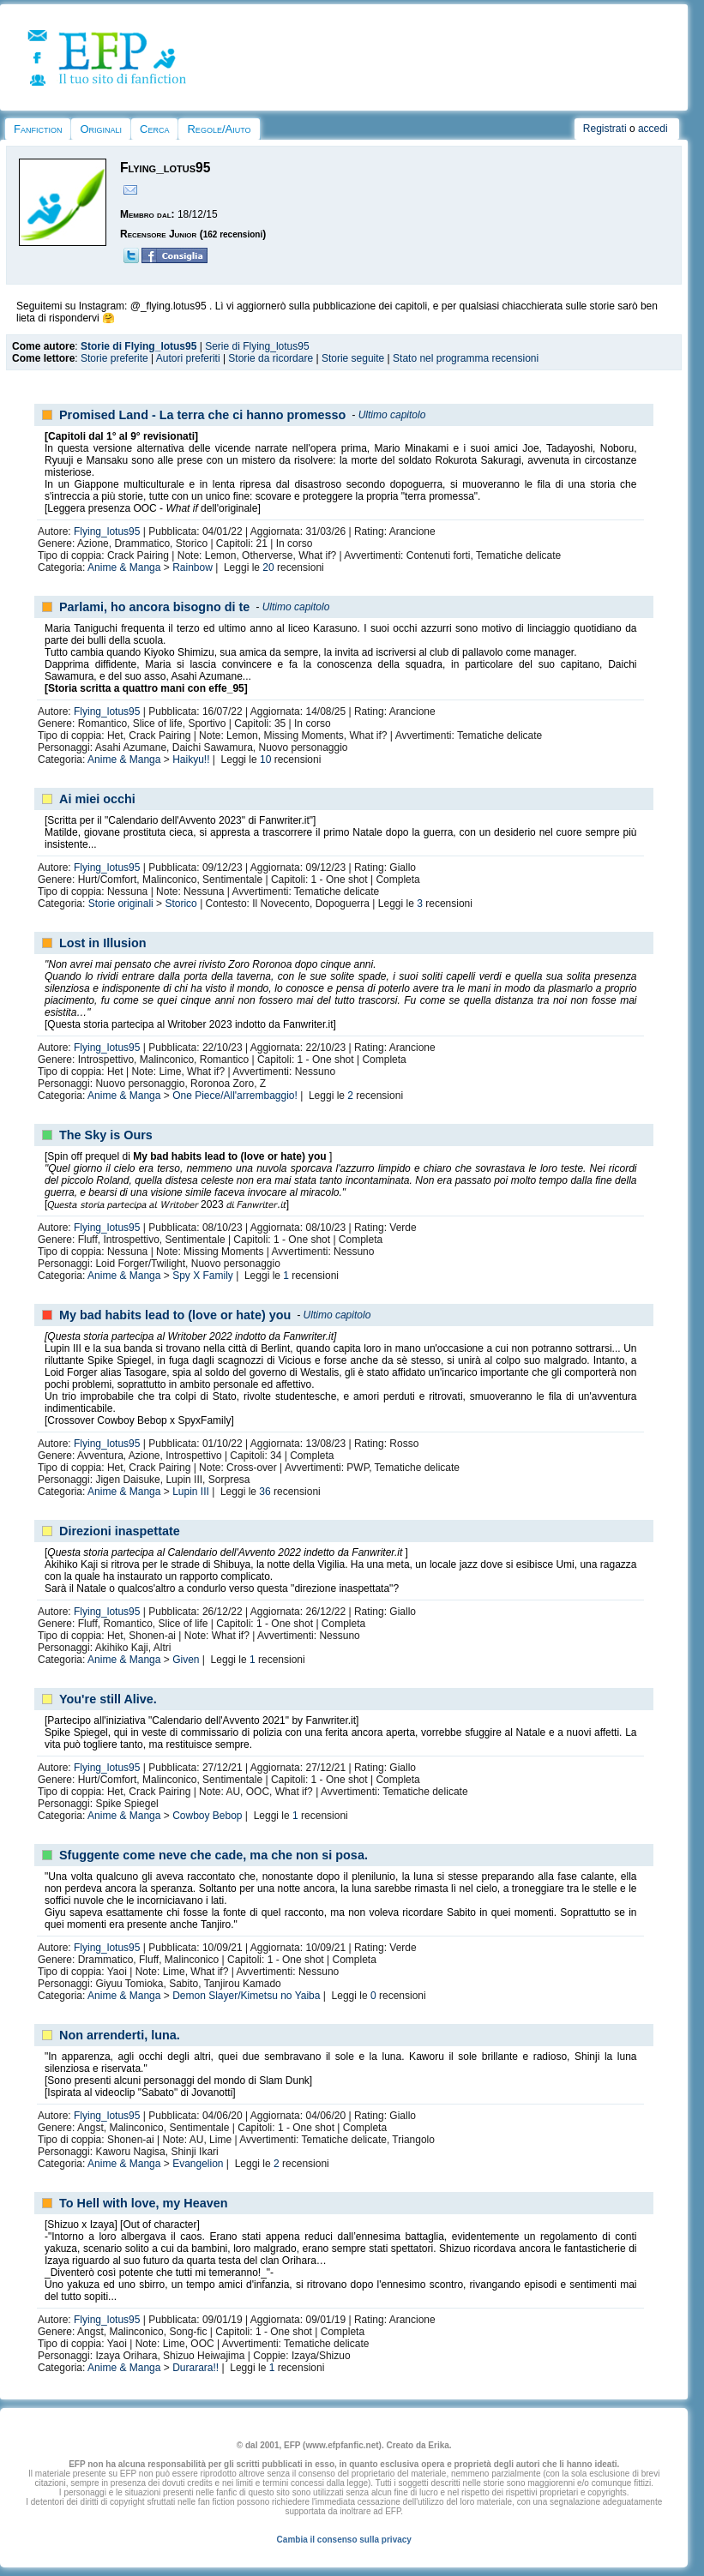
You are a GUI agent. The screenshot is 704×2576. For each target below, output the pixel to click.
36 (264, 1492)
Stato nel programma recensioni (466, 358)
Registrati (605, 129)
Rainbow (192, 567)
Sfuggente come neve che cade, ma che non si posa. (213, 1855)
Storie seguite (353, 358)
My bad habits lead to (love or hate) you (175, 1315)
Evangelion (197, 2164)
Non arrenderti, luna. (119, 2035)
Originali (101, 129)
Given (185, 1660)
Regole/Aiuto (218, 129)
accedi (653, 129)
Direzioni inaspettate (119, 1531)
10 (265, 760)
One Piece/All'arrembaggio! (235, 1096)
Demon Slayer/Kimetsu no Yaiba (246, 1996)
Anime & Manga (123, 567)
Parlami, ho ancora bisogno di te (154, 607)
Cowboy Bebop (207, 1816)
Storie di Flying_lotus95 (138, 346)
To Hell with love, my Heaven (143, 2203)
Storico (180, 904)
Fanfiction (38, 129)
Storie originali (120, 904)
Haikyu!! (190, 760)
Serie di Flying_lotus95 (257, 346)
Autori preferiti (188, 358)
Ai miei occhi (97, 799)
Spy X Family (202, 1276)
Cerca (154, 129)
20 (268, 567)
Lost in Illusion (103, 943)
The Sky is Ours (106, 1135)
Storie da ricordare (270, 358)
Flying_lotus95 (107, 531)
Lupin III (190, 1492)
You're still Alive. (108, 1699)
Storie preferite (114, 358)
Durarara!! (195, 2368)
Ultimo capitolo (392, 415)
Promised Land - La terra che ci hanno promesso (202, 415)
